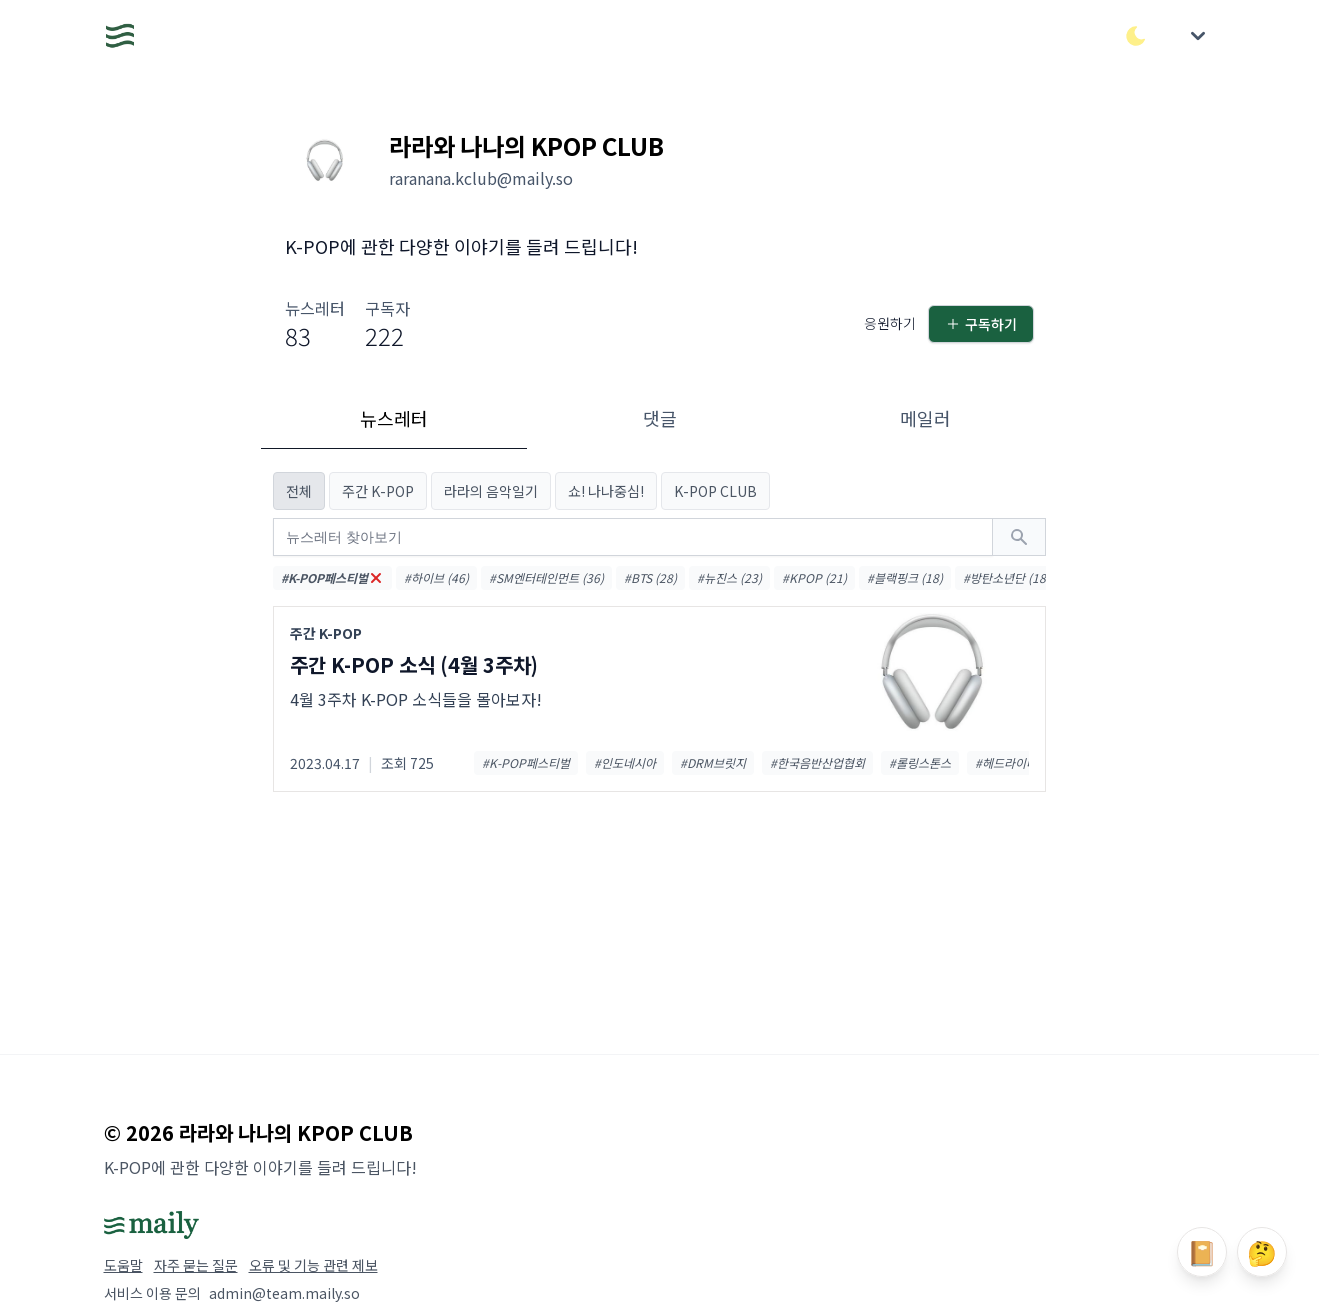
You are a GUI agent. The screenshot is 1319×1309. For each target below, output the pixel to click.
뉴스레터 (394, 418)
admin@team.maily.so (284, 1293)
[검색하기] (1019, 537)
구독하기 (981, 324)
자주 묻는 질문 (196, 1265)
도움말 (123, 1265)
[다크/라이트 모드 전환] (1136, 36)
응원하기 (890, 323)
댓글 (660, 418)
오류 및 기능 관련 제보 (313, 1265)
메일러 (925, 418)
